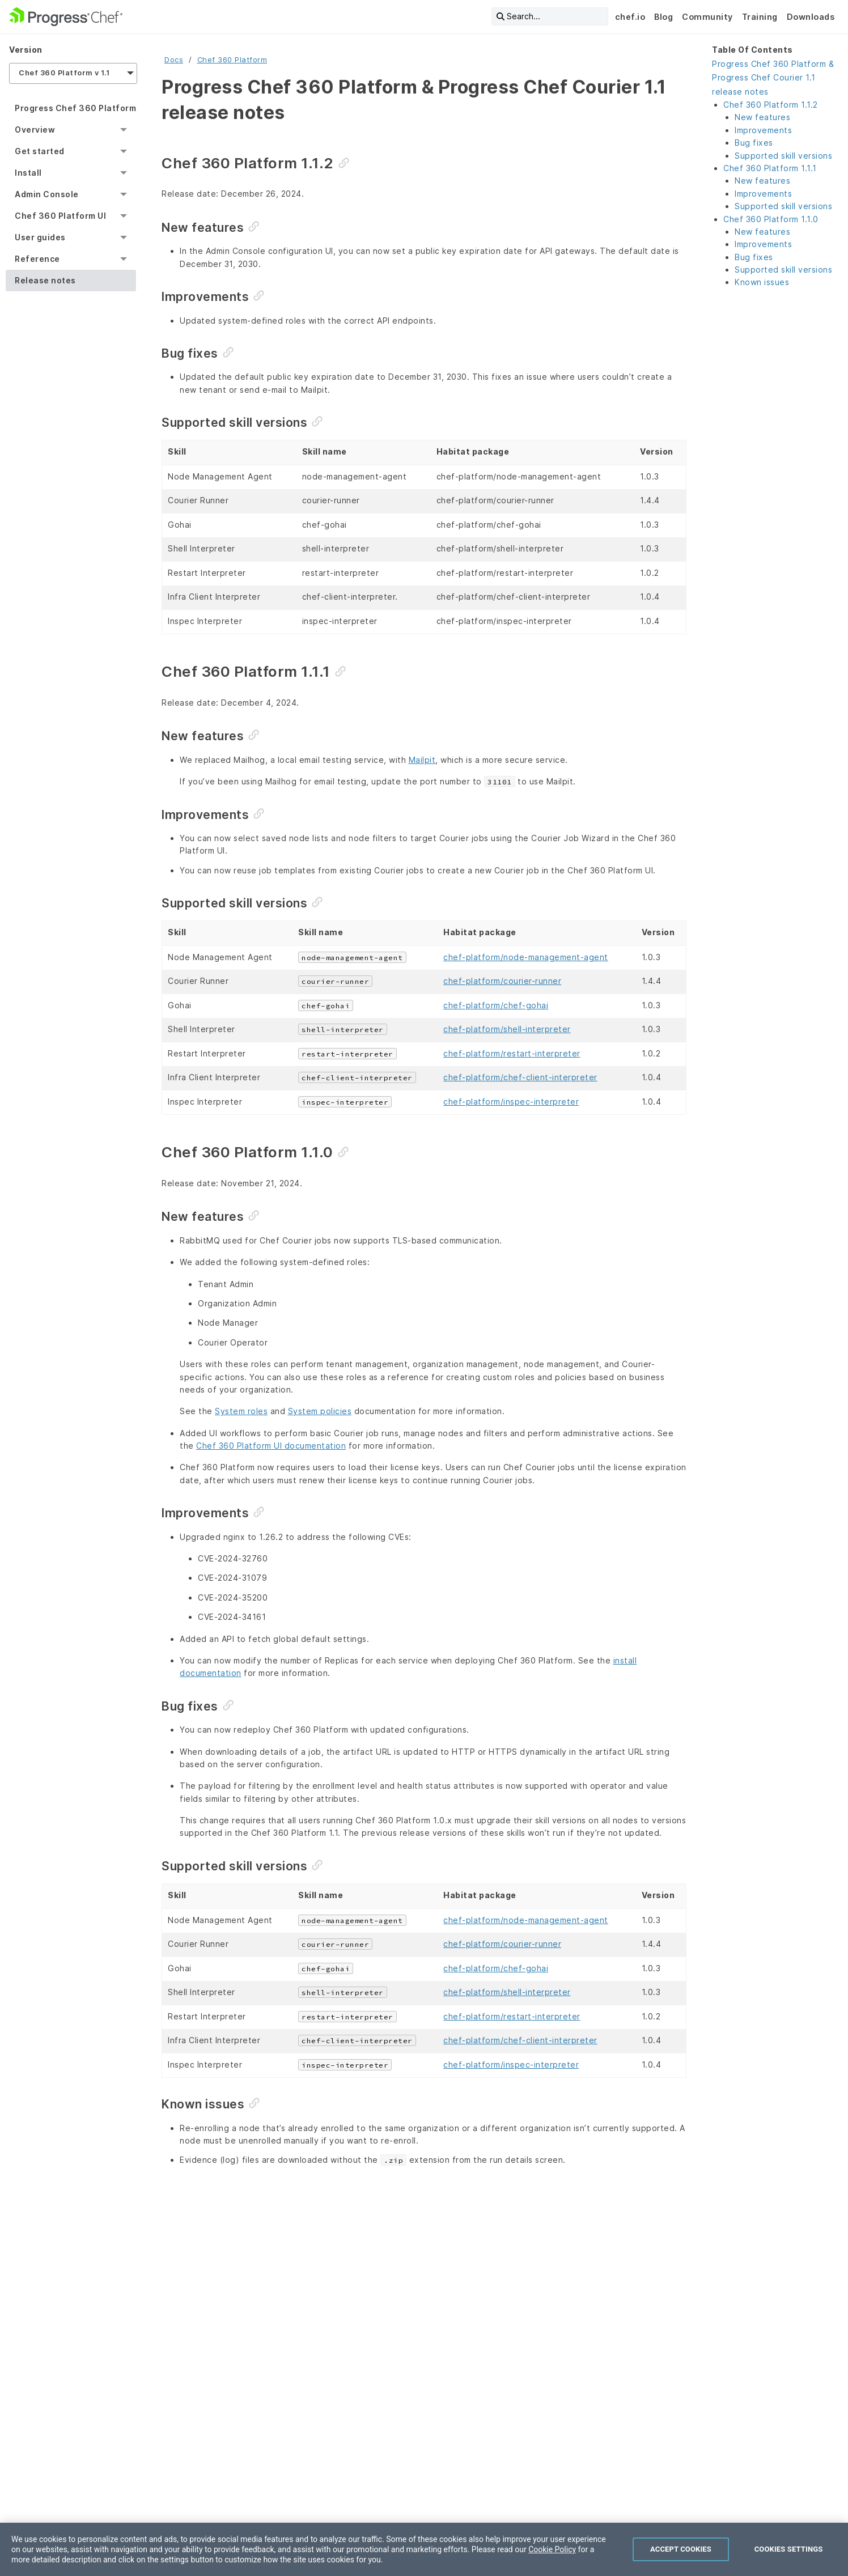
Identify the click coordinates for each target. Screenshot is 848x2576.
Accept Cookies (680, 2562)
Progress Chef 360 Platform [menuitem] (75, 108)
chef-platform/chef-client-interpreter (520, 1077)
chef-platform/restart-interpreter (511, 1053)
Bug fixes (754, 142)
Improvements (763, 130)
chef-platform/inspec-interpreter (511, 1101)
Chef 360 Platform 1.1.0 (771, 219)
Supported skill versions (783, 155)
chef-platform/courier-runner (502, 981)
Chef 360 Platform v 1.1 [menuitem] (64, 73)
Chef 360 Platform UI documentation (271, 1445)
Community (707, 17)
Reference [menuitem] (37, 259)
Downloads (811, 17)
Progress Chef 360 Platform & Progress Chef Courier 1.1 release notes (773, 77)
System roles (241, 1411)
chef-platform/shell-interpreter (507, 1029)
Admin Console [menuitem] (47, 194)
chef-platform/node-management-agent (525, 957)
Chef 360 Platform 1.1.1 (770, 168)
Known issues (762, 282)
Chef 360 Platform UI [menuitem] (60, 215)
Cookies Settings (788, 2562)
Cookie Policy (552, 2562)
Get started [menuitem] (40, 151)
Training (760, 17)
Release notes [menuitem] (45, 280)
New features (762, 117)
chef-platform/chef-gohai (495, 1005)
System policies (320, 1411)
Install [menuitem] (28, 172)
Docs (173, 60)
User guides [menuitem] (40, 237)
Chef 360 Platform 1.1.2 (770, 104)
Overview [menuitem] (35, 129)
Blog (663, 17)
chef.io (630, 17)
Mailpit (422, 760)
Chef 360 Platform (232, 60)
